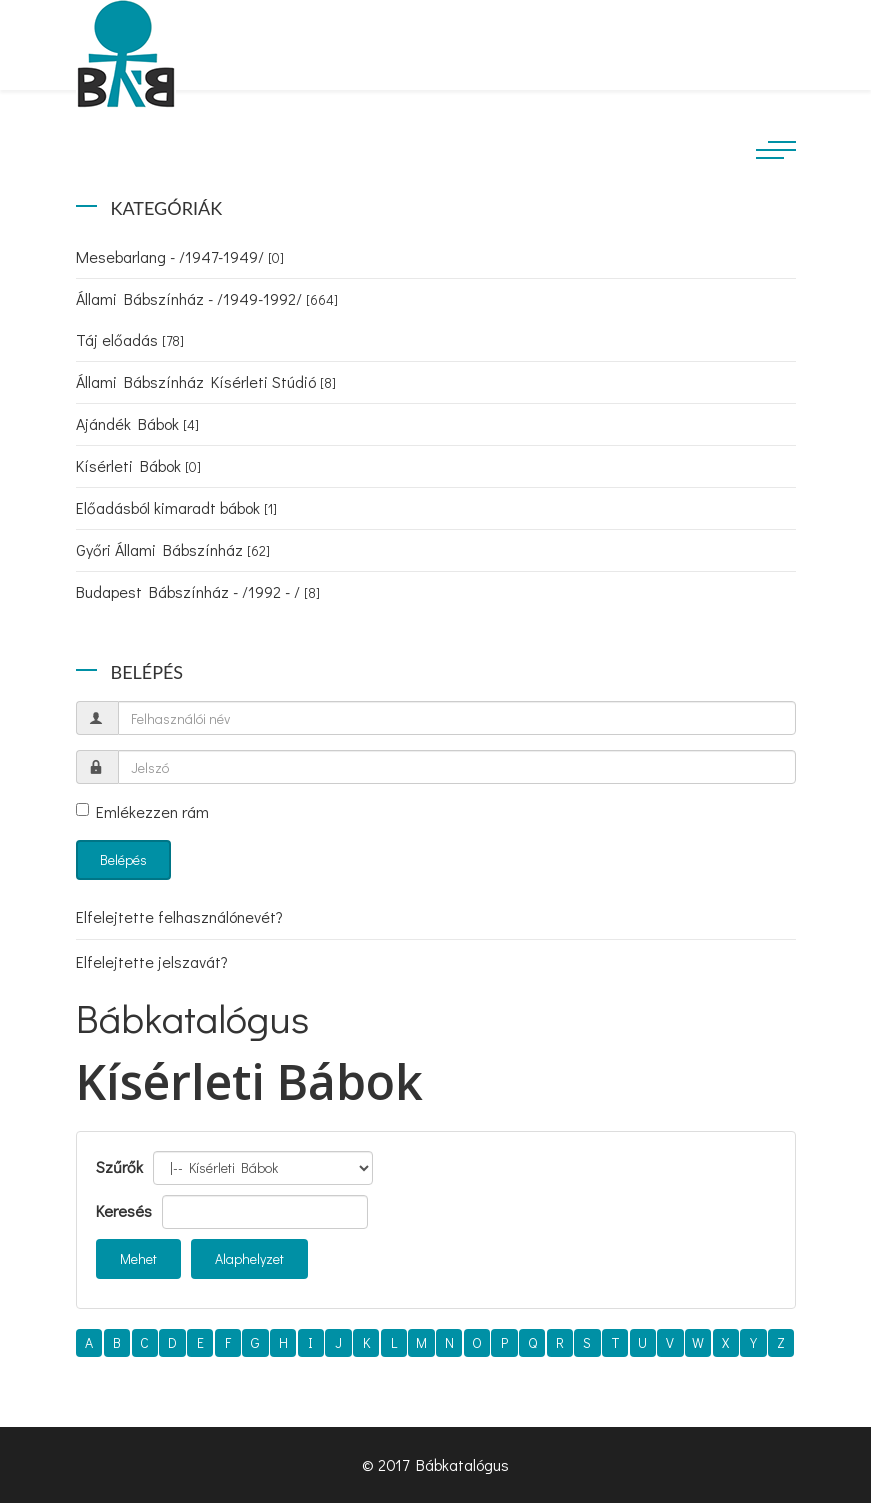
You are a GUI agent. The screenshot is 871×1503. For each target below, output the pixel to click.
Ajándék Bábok (137, 423)
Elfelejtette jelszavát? (152, 961)
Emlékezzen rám (142, 811)
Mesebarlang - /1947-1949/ (180, 256)
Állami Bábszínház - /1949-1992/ (207, 298)
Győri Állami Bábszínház (173, 549)
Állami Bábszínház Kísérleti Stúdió (206, 381)
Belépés (123, 859)
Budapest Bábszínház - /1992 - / (198, 591)
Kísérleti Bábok (138, 465)
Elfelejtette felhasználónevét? (179, 916)
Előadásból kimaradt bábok (176, 507)
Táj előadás (130, 339)
